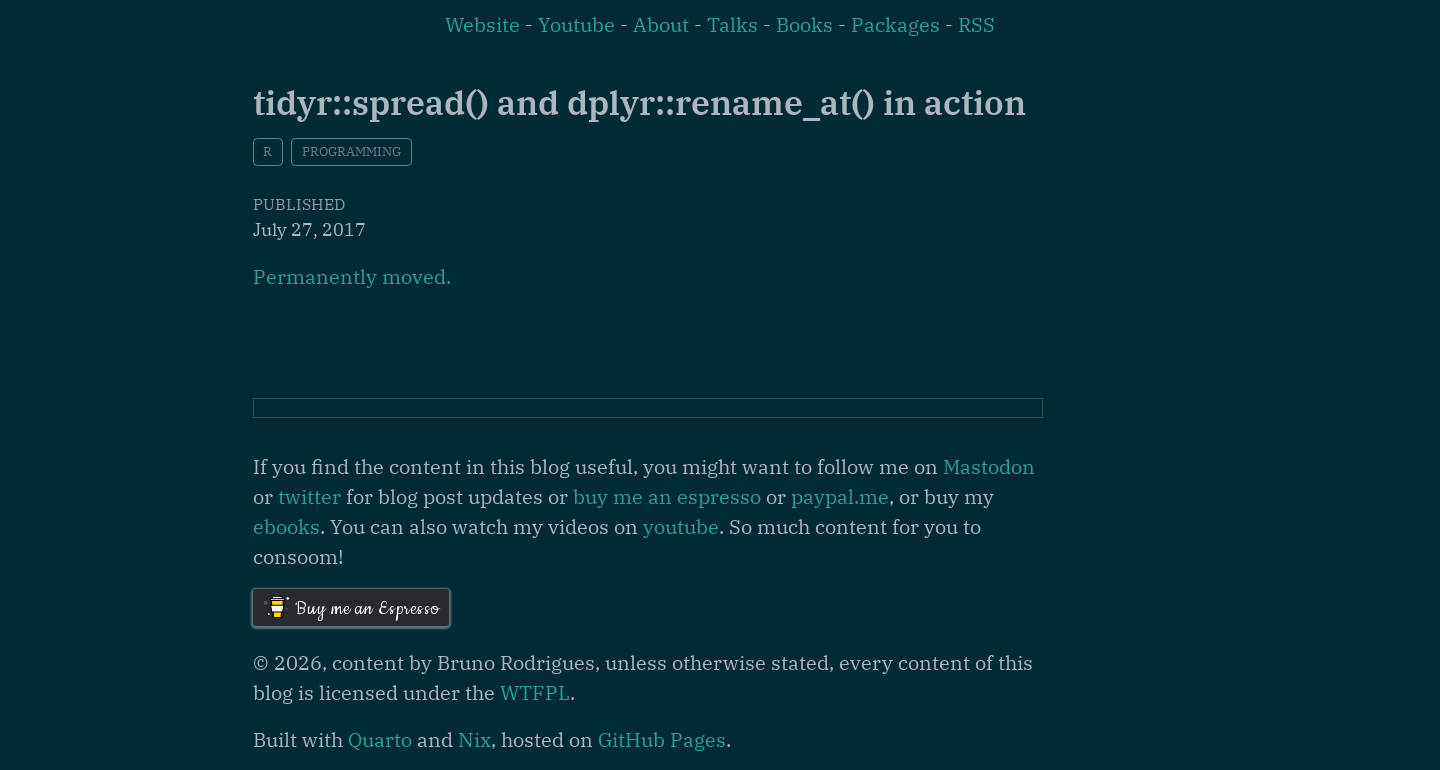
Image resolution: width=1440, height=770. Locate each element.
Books (804, 24)
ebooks (286, 526)
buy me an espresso (667, 496)
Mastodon (989, 466)
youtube (681, 526)
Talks (732, 24)
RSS (976, 24)
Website (482, 24)
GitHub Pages (662, 739)
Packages (895, 24)
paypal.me (840, 496)
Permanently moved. (352, 276)
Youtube (576, 24)
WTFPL (535, 692)
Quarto (380, 739)
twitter (309, 496)
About (661, 24)
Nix (474, 739)
